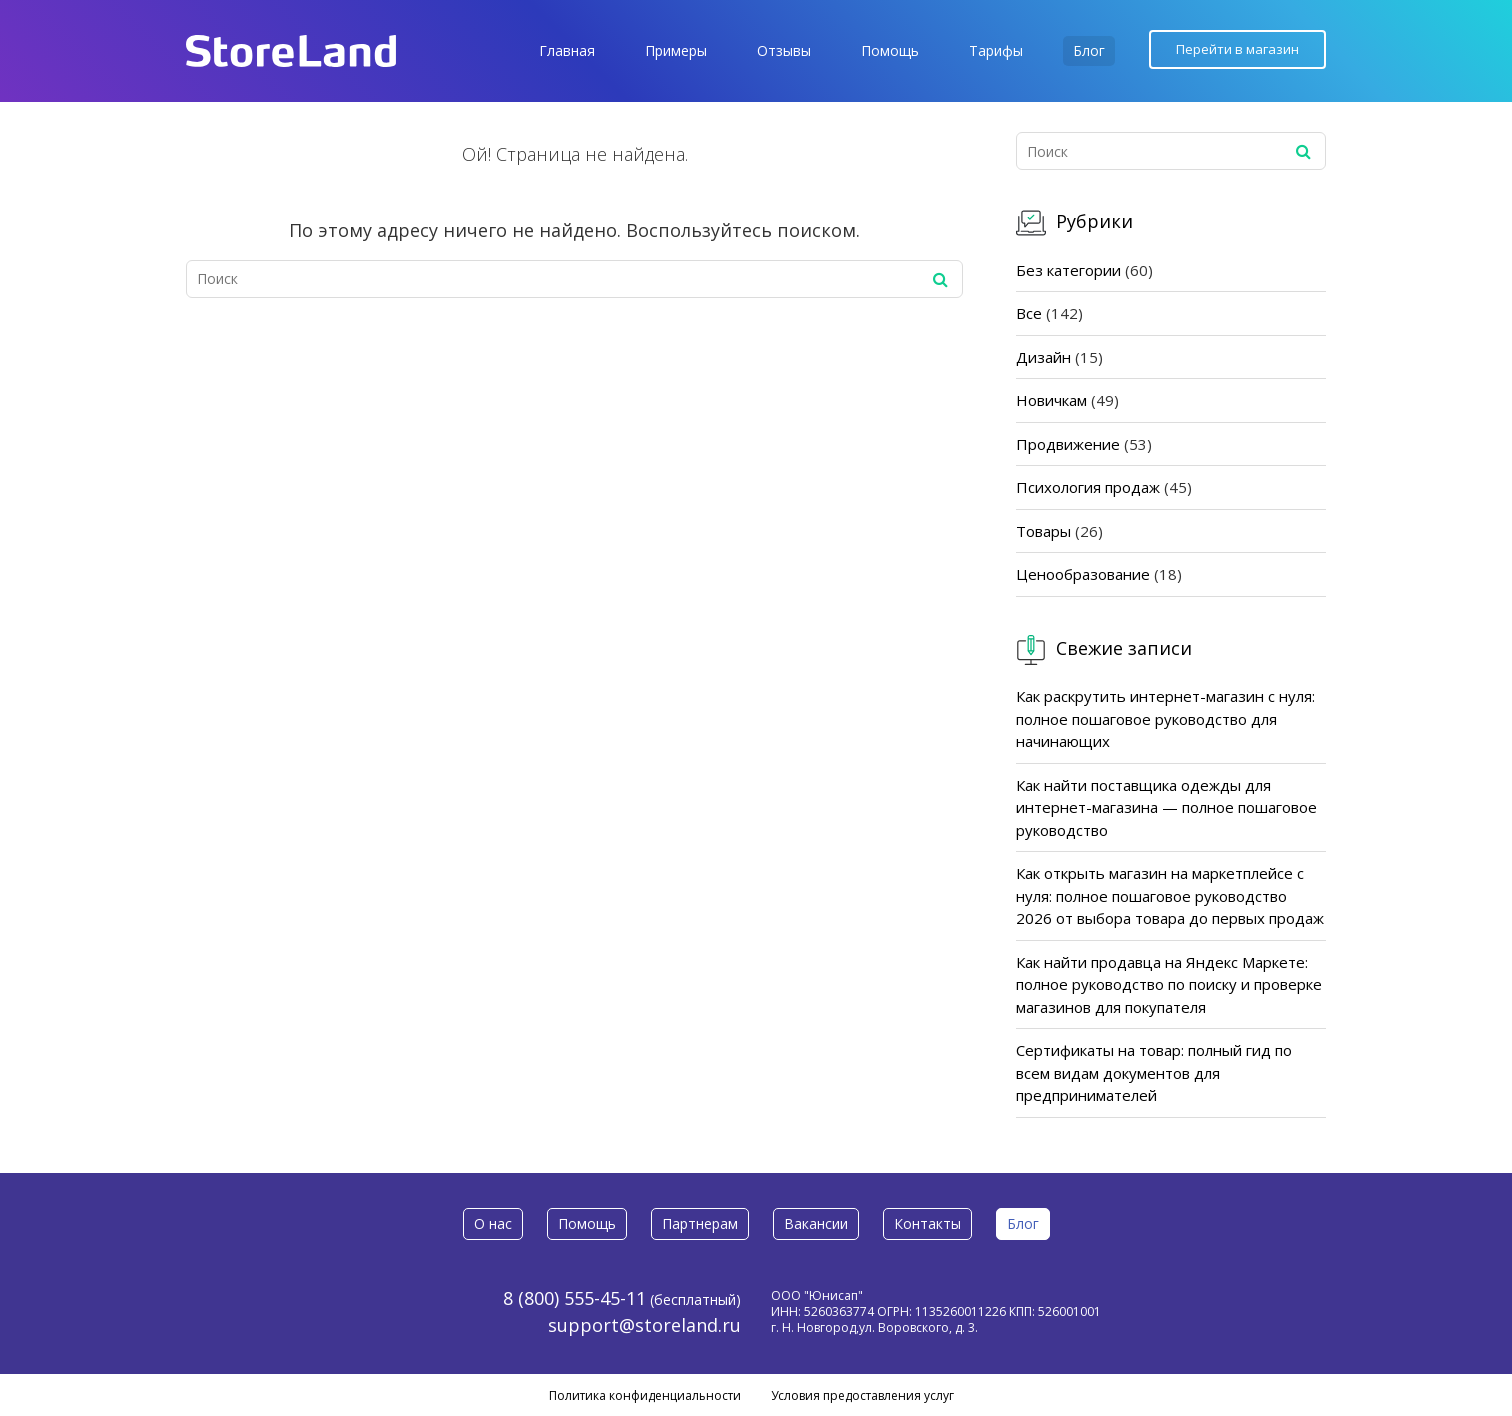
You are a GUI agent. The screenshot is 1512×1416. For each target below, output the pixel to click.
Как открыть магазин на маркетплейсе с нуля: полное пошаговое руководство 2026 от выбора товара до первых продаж (1170, 895)
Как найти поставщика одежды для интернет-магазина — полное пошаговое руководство (1166, 807)
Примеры (676, 50)
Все (1029, 313)
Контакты (927, 1223)
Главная (567, 50)
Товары (1043, 531)
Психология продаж (1088, 487)
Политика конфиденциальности (645, 1395)
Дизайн (1043, 357)
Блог (1089, 50)
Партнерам (700, 1223)
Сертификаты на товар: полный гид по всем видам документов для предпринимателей (1154, 1072)
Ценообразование (1083, 574)
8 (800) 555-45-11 (574, 1298)
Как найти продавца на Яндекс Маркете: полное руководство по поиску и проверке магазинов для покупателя (1169, 984)
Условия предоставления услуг (862, 1395)
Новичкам (1051, 400)
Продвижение (1068, 444)
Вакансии (816, 1223)
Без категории (1068, 270)
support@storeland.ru (644, 1325)
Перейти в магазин (1237, 49)
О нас (493, 1223)
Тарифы (996, 50)
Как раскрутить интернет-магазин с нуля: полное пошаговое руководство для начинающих (1165, 718)
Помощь (890, 50)
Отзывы (784, 50)
